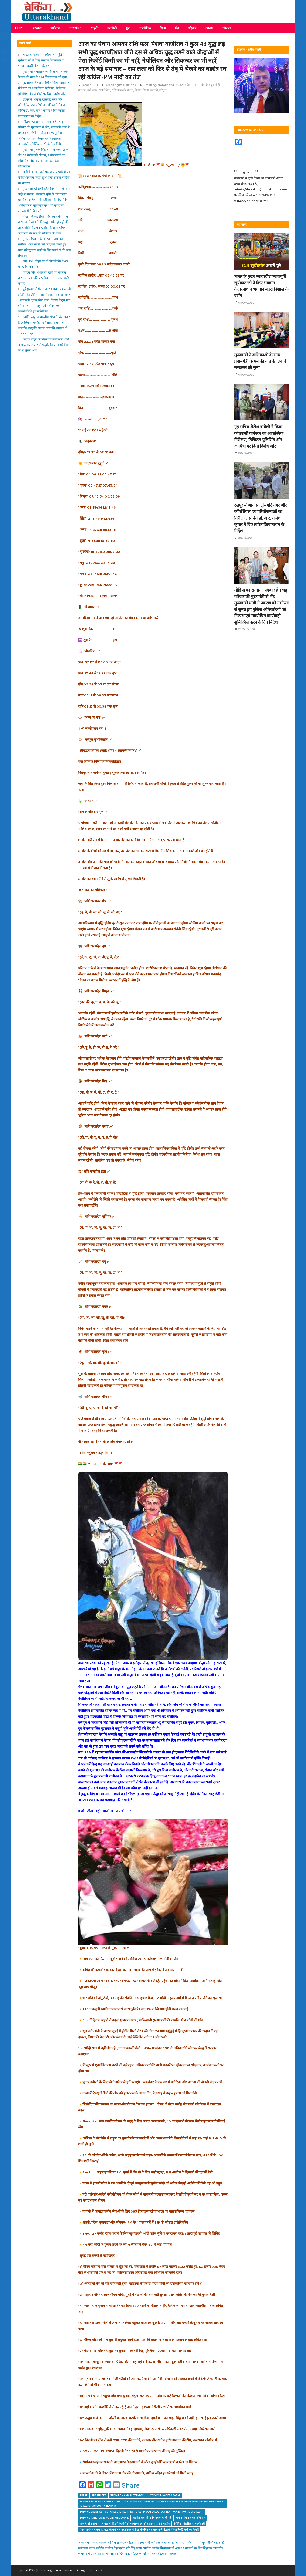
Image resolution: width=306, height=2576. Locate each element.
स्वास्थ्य (209, 28)
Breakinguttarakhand (159, 85)
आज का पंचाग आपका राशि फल (190, 2517)
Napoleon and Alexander (127, 2495)
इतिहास (189, 85)
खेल (177, 28)
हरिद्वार (163, 90)
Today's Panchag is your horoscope (104, 2517)
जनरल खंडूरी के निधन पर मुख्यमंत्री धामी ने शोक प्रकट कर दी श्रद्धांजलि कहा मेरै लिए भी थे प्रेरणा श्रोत (43, 345)
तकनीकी (112, 28)
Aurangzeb (99, 2495)
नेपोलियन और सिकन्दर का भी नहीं (189, 2523)
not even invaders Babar (164, 2495)
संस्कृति (94, 28)
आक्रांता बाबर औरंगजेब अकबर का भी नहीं (152, 2517)
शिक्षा (163, 28)
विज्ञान (138, 90)
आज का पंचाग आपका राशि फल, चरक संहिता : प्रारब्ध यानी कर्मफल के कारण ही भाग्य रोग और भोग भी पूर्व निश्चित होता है (152, 2543)
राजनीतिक (145, 28)
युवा (128, 28)
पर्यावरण (55, 28)
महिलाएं (192, 28)
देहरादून (209, 85)
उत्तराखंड (73, 28)
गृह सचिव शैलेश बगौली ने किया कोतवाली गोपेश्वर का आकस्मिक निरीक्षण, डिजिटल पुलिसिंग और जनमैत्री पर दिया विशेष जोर (44, 88)
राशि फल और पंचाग (122, 90)
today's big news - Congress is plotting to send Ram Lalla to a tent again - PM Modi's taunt (142, 2511)
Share (131, 2485)
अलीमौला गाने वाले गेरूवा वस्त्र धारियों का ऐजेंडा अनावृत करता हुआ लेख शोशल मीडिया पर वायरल (44, 177)
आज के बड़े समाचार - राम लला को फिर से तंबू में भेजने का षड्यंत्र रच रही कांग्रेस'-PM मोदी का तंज (125, 2523)
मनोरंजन (226, 28)
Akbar (84, 2495)
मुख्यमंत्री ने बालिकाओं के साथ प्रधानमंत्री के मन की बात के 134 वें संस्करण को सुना (260, 361)
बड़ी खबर (92, 90)
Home (19, 28)
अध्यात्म (37, 28)
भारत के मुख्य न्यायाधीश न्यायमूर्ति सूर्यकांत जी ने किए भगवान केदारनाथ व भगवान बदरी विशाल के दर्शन (41, 60)
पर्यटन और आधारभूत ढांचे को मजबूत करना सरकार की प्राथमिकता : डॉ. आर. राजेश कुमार (44, 278)
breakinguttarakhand (121, 85)
